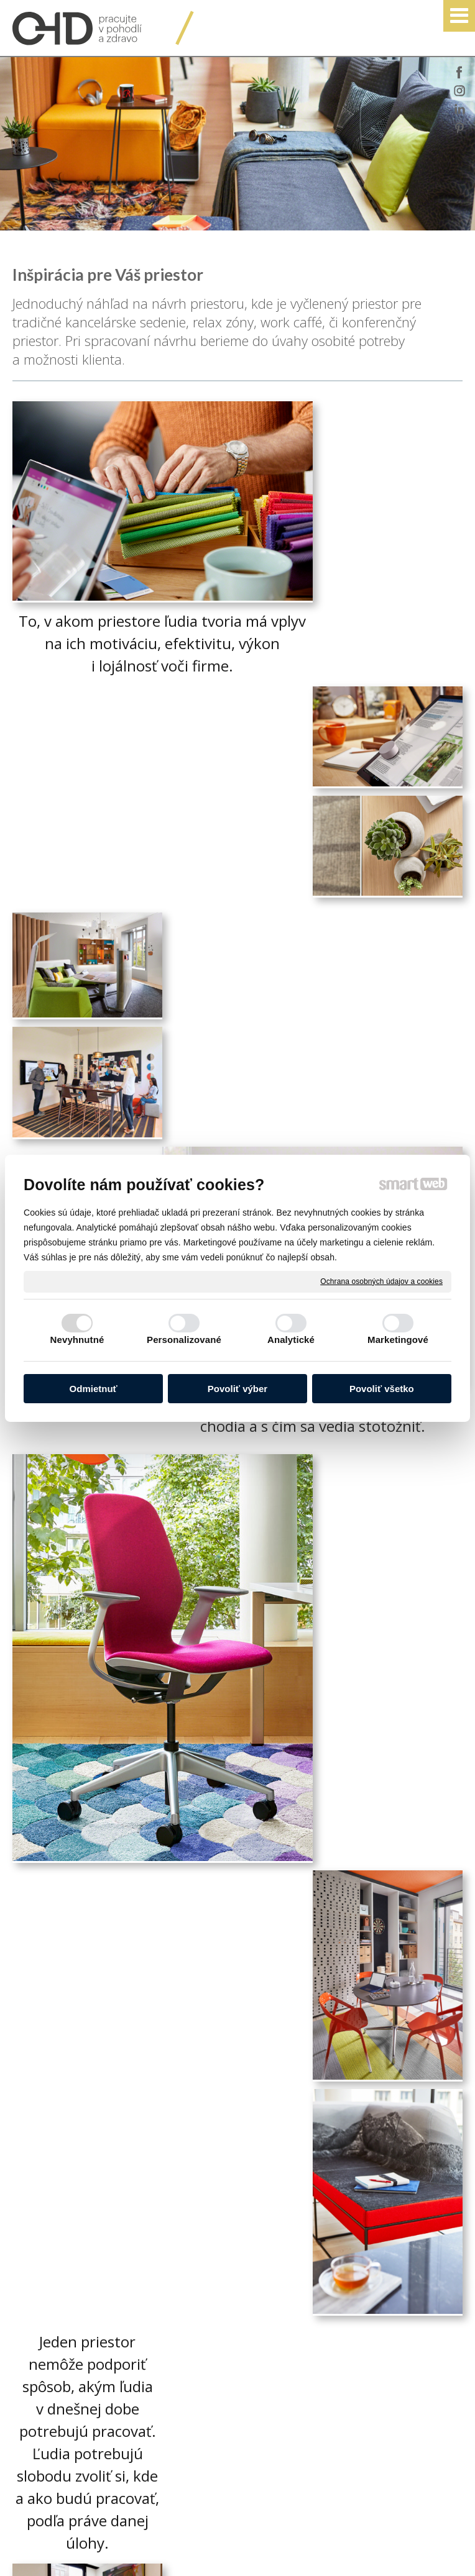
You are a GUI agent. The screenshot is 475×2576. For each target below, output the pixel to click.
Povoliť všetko (381, 1388)
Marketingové (397, 1339)
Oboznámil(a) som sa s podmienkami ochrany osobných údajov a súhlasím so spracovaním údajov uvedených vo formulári (135, 2420)
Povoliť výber (237, 1388)
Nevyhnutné (77, 1339)
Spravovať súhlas (232, 2559)
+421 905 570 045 (295, 2302)
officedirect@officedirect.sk (315, 2339)
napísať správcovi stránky (264, 2548)
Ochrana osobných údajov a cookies (381, 1281)
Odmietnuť (94, 1388)
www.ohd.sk (287, 2376)
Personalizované (184, 1339)
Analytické (291, 1339)
